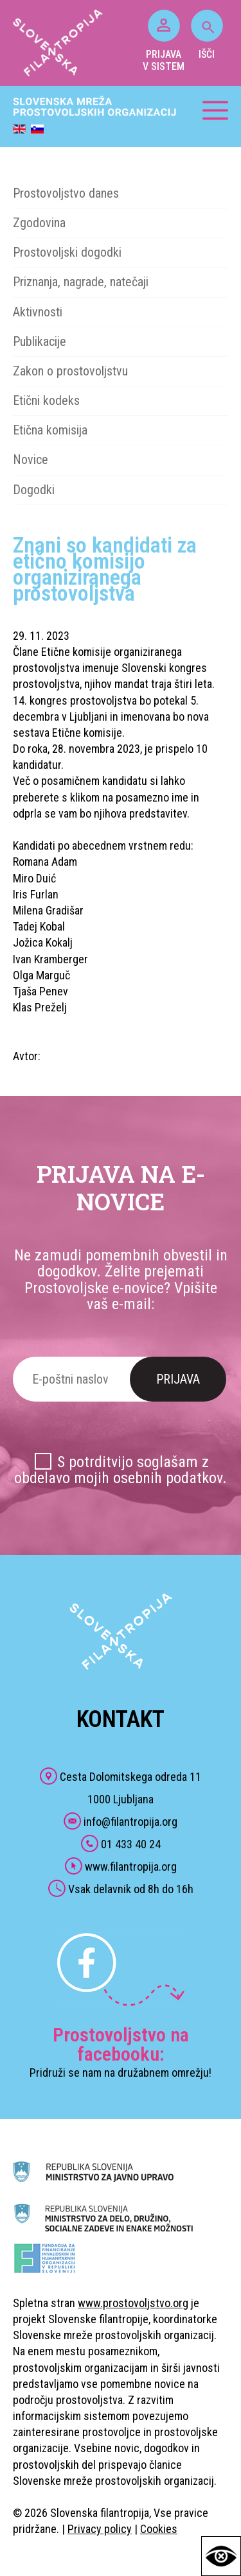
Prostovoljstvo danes (66, 193)
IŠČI (207, 35)
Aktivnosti (37, 312)
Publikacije (39, 341)
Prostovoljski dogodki (67, 252)
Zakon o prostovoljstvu (70, 371)
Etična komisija (50, 430)
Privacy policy (99, 2529)
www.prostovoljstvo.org (133, 2303)
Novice (30, 459)
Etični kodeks (46, 400)
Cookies (158, 2529)
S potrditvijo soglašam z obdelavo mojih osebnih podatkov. (120, 1470)
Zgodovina (39, 222)
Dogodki (34, 489)
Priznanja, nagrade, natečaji (80, 281)
